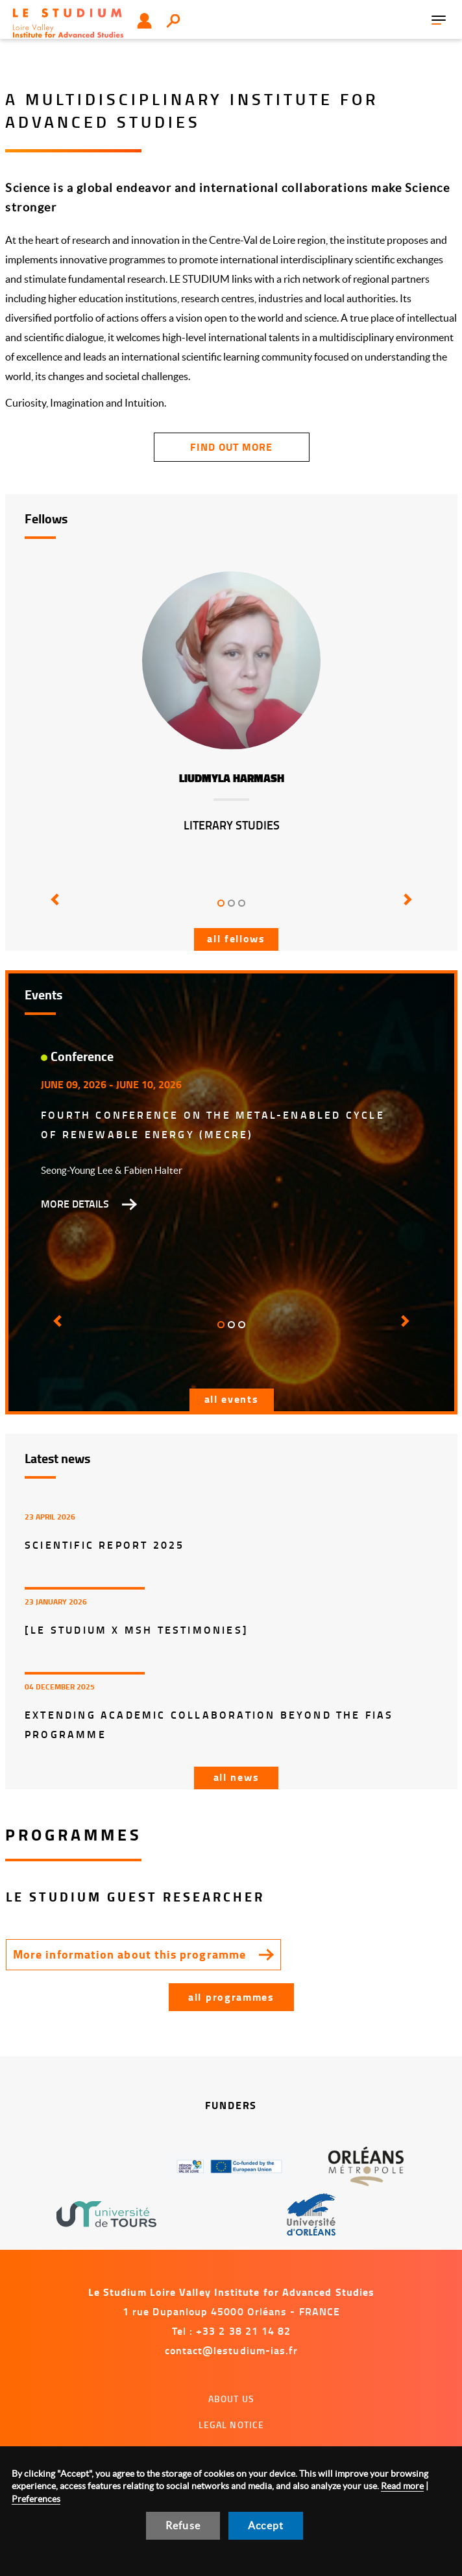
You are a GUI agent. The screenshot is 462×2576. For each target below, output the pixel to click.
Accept (266, 2525)
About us (231, 2398)
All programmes (231, 1996)
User (144, 20)
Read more (402, 2486)
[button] (56, 908)
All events (231, 1398)
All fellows (236, 938)
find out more (231, 446)
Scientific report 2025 (104, 1544)
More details (75, 1204)
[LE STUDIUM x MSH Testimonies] (137, 1629)
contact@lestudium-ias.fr (231, 2350)
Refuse (183, 2525)
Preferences (36, 2499)
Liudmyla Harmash (231, 778)
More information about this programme (129, 1954)
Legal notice (232, 2424)
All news (236, 1776)
